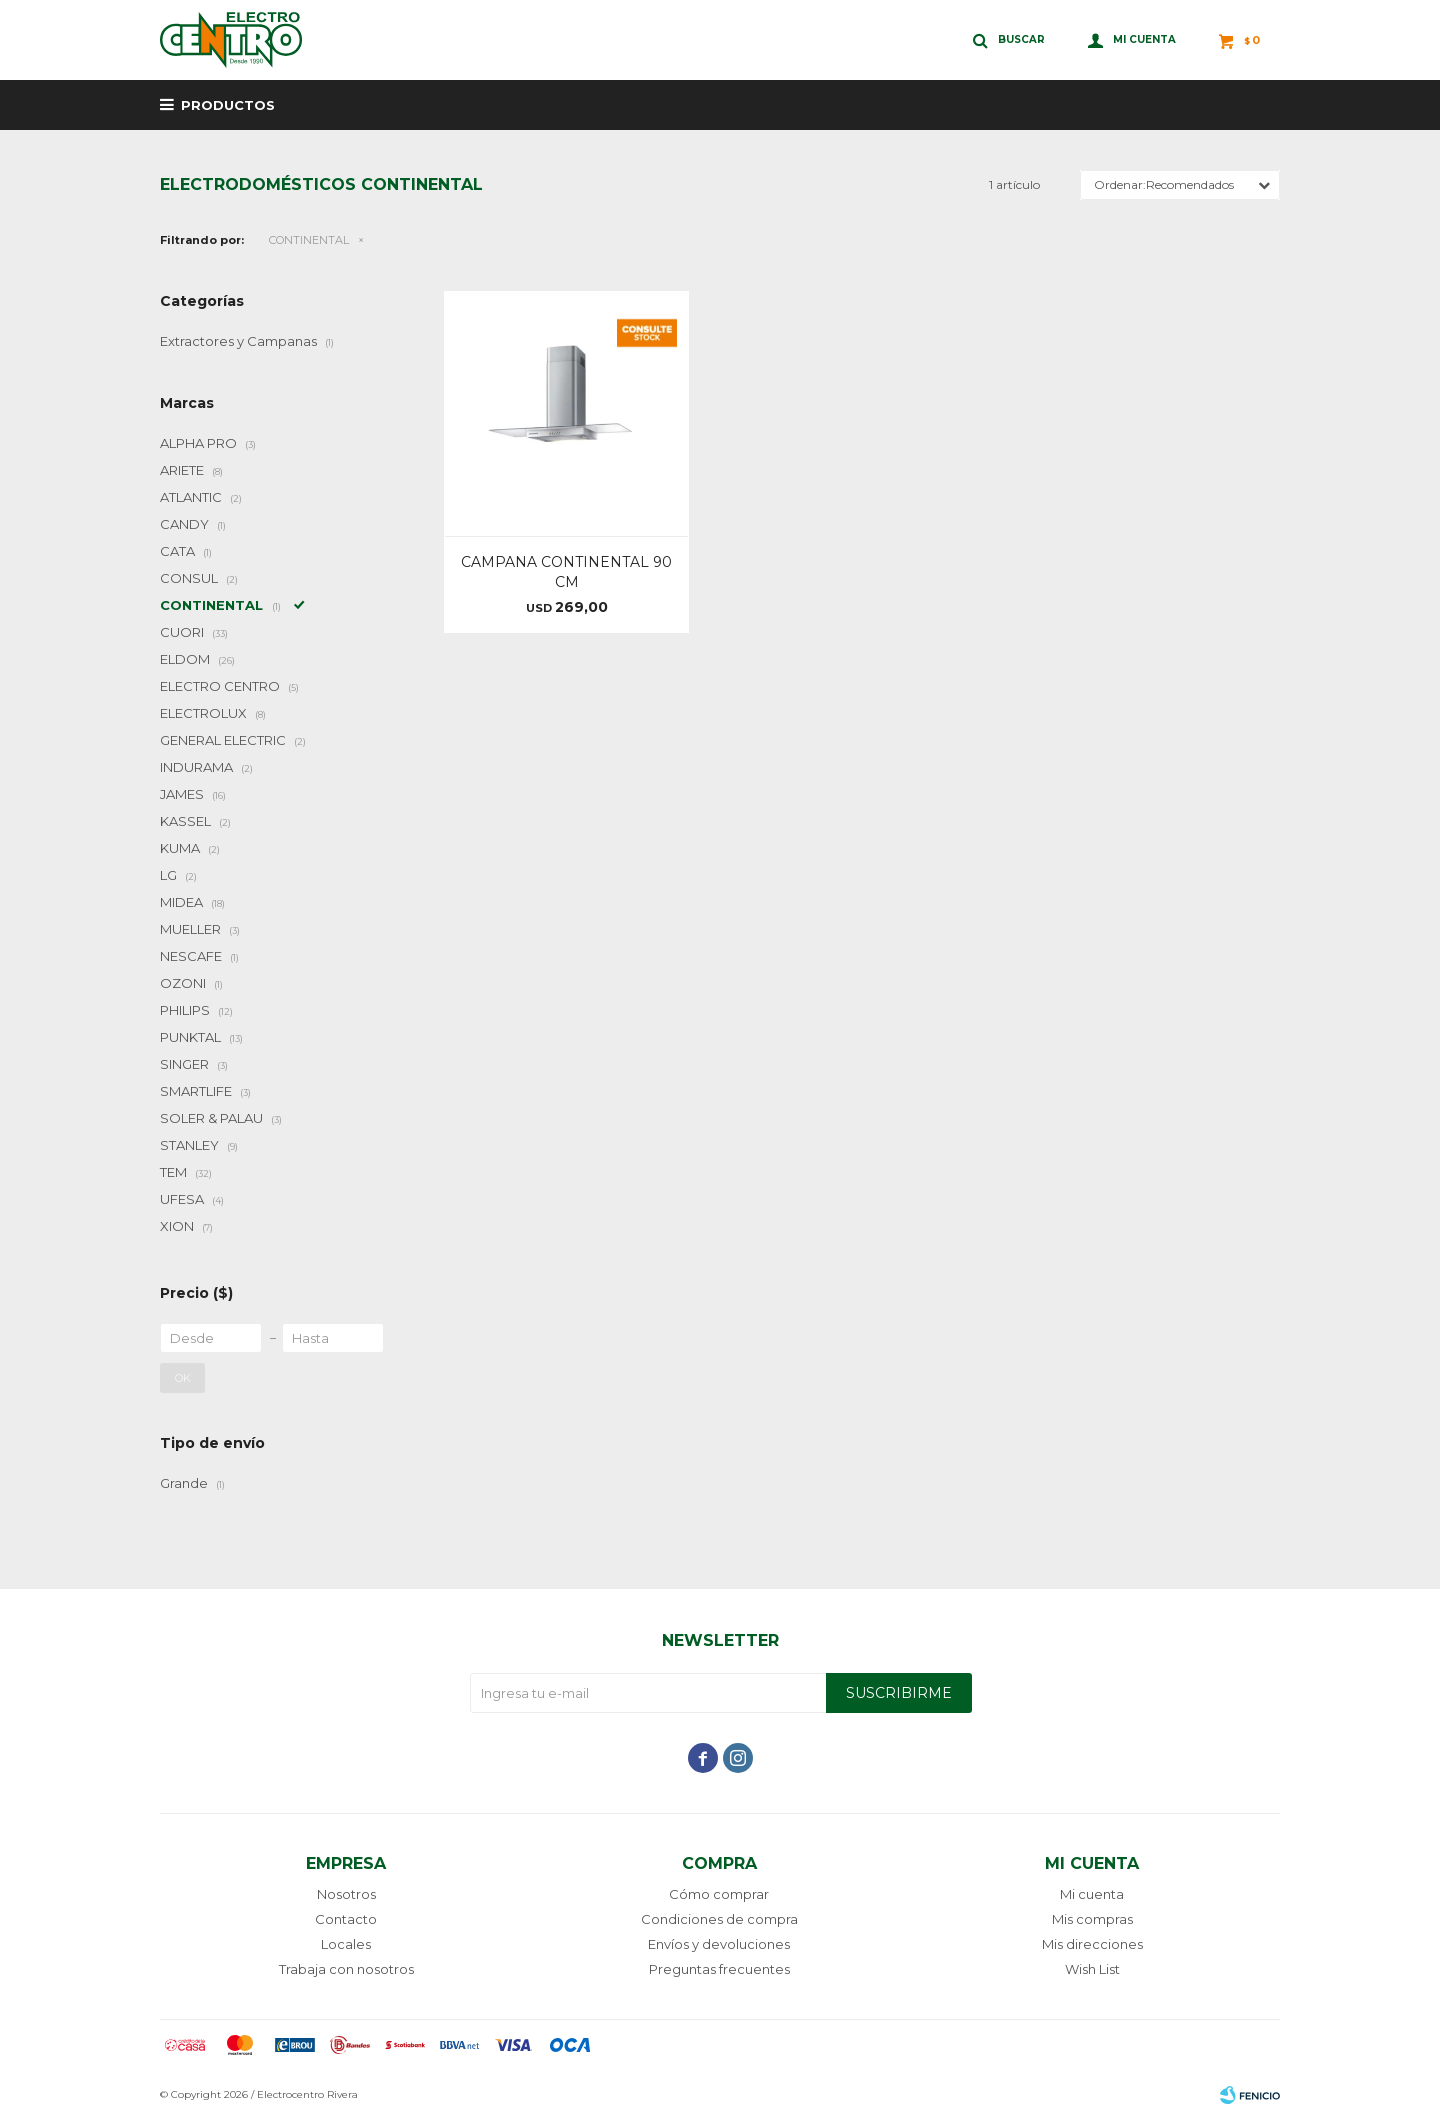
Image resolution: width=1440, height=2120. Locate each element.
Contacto (346, 1919)
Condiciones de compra (719, 1919)
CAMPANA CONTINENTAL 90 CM (566, 572)
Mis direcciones (1092, 1944)
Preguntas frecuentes (719, 1969)
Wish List (1092, 1969)
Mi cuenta (1092, 1894)
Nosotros (346, 1894)
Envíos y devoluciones (719, 1944)
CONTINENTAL (309, 240)
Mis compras (1092, 1919)
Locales (346, 1944)
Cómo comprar (719, 1894)
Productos (228, 105)
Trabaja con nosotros (346, 1969)
